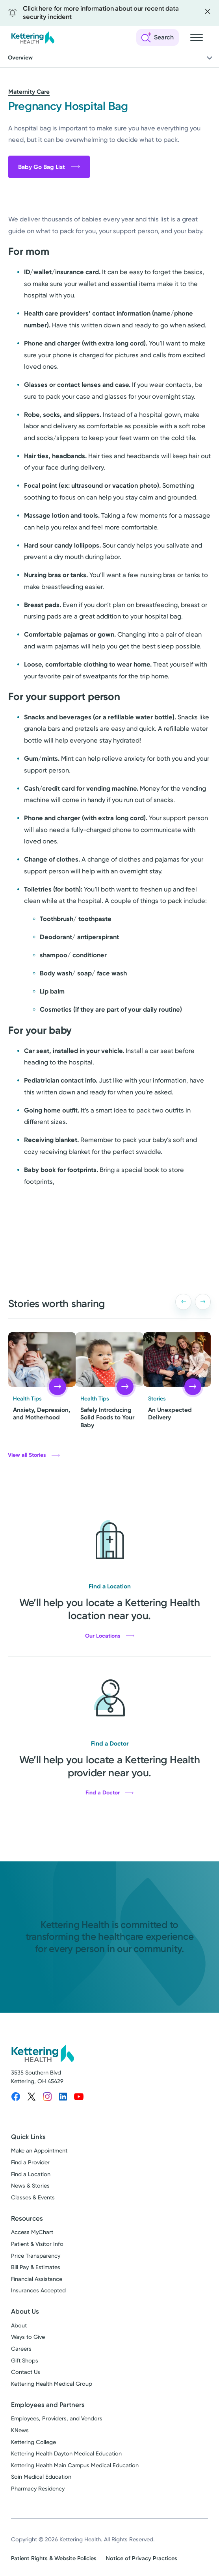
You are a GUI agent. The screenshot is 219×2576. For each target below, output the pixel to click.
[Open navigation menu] (196, 37)
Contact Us (25, 2372)
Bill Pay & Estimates (35, 2267)
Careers (21, 2349)
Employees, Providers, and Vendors (56, 2418)
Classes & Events (33, 2197)
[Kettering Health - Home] (32, 37)
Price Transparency (35, 2256)
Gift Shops (24, 2360)
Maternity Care (29, 91)
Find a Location (30, 2174)
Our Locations (109, 1636)
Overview (111, 58)
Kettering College (33, 2442)
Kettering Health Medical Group (51, 2384)
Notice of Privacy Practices (141, 2558)
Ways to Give (28, 2337)
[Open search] (157, 37)
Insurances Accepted (38, 2291)
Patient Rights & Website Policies (54, 2558)
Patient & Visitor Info (37, 2244)
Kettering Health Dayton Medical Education (66, 2453)
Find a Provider (30, 2162)
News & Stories (30, 2185)
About (19, 2325)
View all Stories (34, 1455)
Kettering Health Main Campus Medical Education (75, 2465)
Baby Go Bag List (49, 167)
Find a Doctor (109, 1792)
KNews (20, 2430)
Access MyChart (32, 2232)
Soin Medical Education (41, 2477)
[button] (183, 1302)
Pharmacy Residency (38, 2488)
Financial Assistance (36, 2279)
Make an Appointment (39, 2150)
